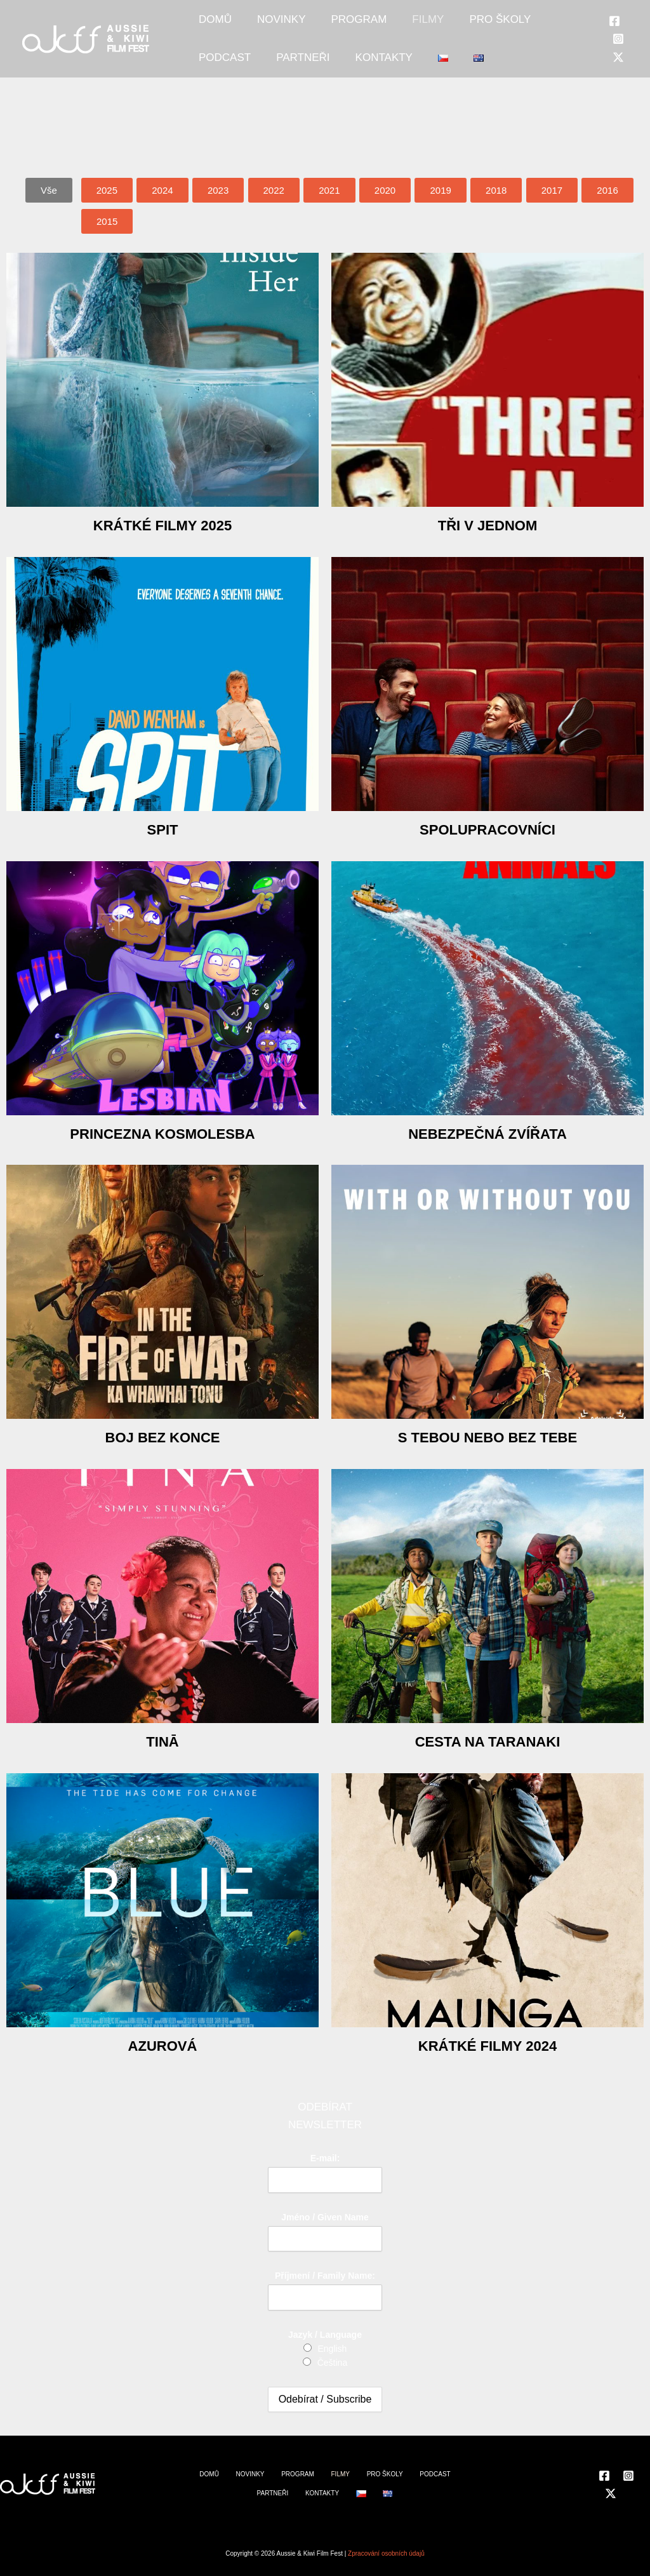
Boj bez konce (162, 1437)
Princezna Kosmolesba (162, 1133)
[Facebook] (614, 33)
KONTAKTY (286, 76)
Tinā (162, 1741)
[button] (48, 190)
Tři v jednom (488, 524)
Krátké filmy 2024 (487, 2045)
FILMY (383, 26)
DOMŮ (208, 26)
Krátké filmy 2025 (162, 524)
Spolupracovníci (487, 829)
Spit (162, 829)
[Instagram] (618, 51)
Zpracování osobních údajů (386, 2553)
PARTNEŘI (219, 76)
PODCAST (512, 26)
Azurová (163, 2045)
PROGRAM (327, 26)
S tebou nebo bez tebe (487, 1437)
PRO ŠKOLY (443, 26)
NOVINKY (262, 26)
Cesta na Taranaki (487, 1741)
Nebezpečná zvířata (487, 1133)
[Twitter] (618, 70)
